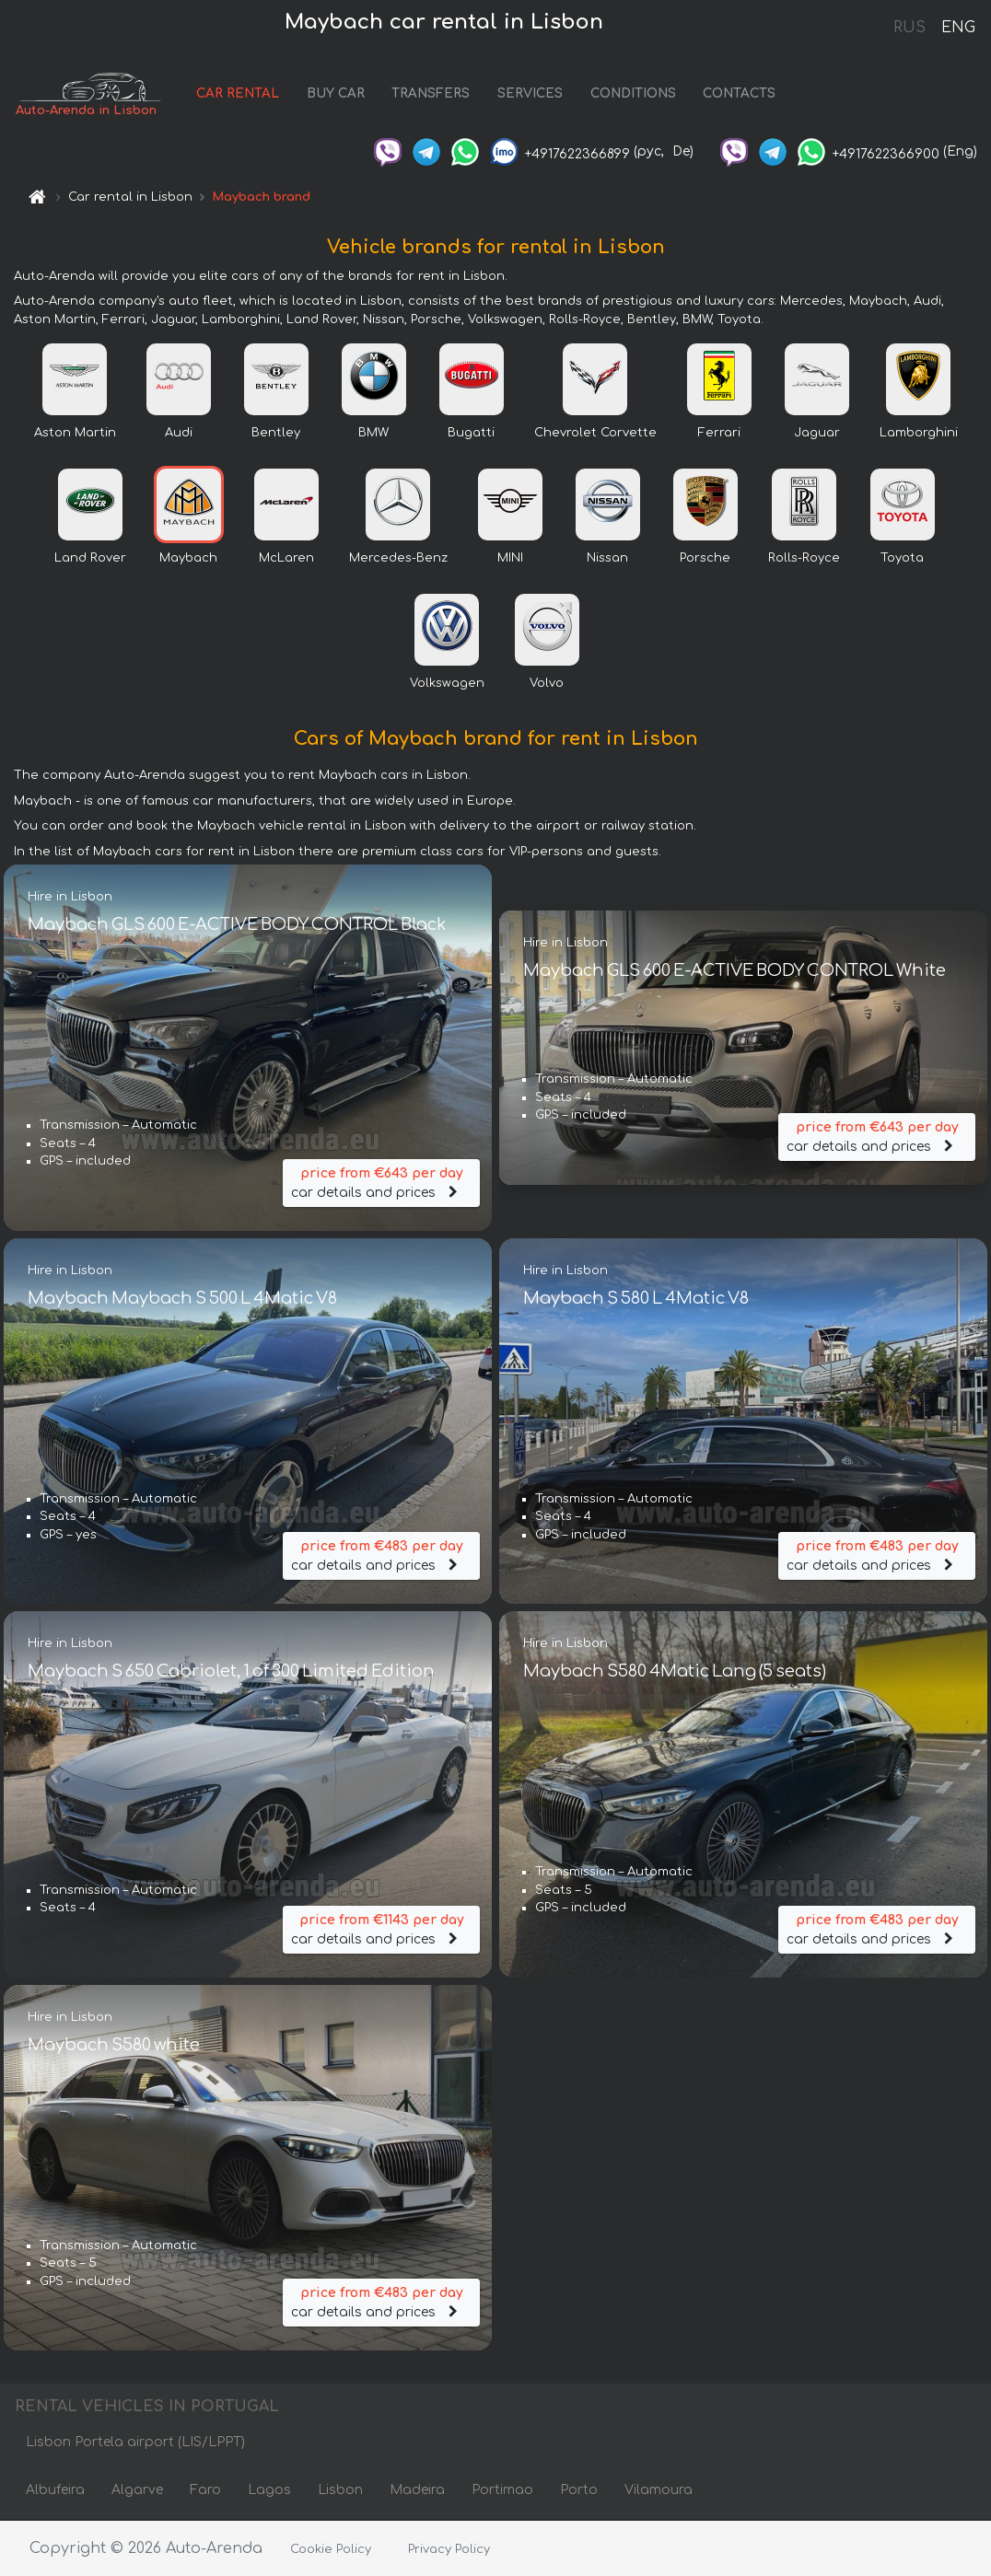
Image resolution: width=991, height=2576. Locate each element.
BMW (373, 432)
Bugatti (471, 432)
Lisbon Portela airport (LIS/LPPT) (135, 2443)
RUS (909, 27)
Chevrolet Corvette (595, 432)
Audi (178, 432)
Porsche (705, 557)
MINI (510, 557)
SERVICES (533, 94)
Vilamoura (658, 2491)
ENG (957, 27)
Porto (579, 2491)
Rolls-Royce (804, 557)
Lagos (269, 2491)
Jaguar (817, 432)
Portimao (502, 2491)
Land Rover (90, 557)
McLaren (286, 557)
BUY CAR (338, 94)
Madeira (417, 2491)
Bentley (275, 432)
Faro (205, 2491)
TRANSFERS (434, 94)
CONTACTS (742, 94)
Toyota (902, 557)
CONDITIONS (636, 94)
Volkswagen (447, 683)
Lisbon (340, 2491)
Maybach (188, 557)
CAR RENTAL (241, 94)
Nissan (607, 557)
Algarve (137, 2491)
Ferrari (719, 432)
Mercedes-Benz (398, 557)
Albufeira (55, 2491)
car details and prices (381, 1182)
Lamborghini (919, 432)
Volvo (547, 683)
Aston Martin (75, 432)
